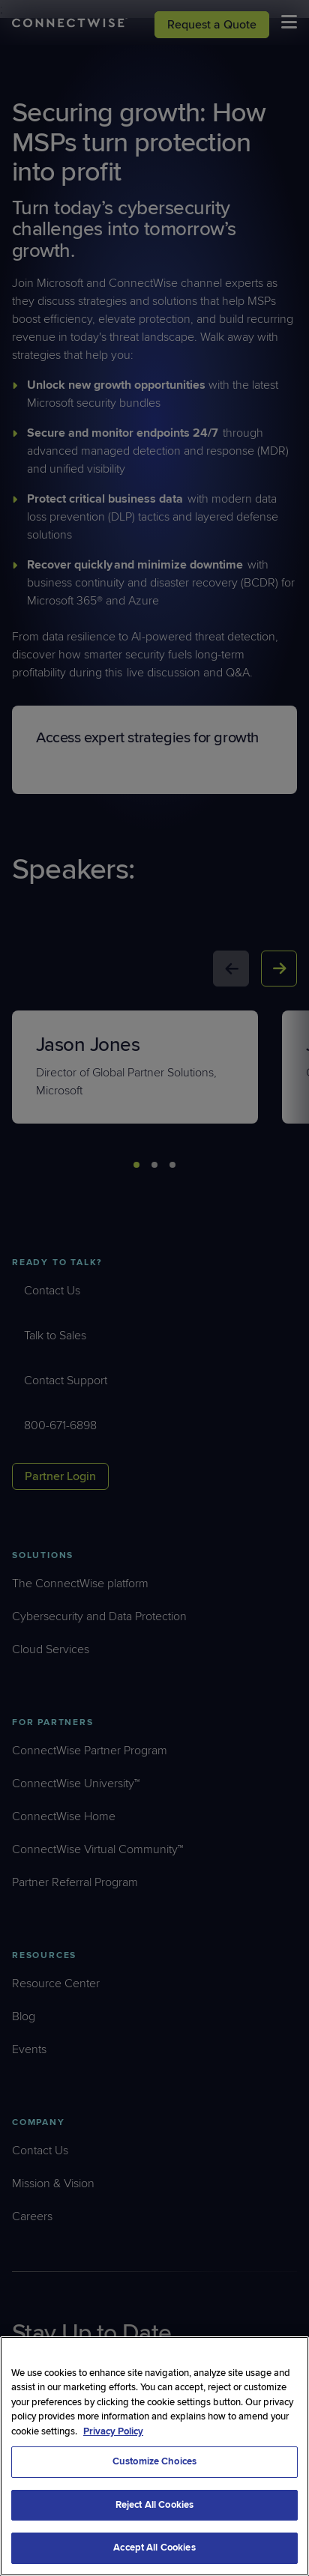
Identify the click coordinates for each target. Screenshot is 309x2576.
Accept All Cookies (154, 2548)
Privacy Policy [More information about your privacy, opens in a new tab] (113, 2431)
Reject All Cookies (155, 2505)
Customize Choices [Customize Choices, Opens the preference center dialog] (154, 2461)
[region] (154, 2456)
